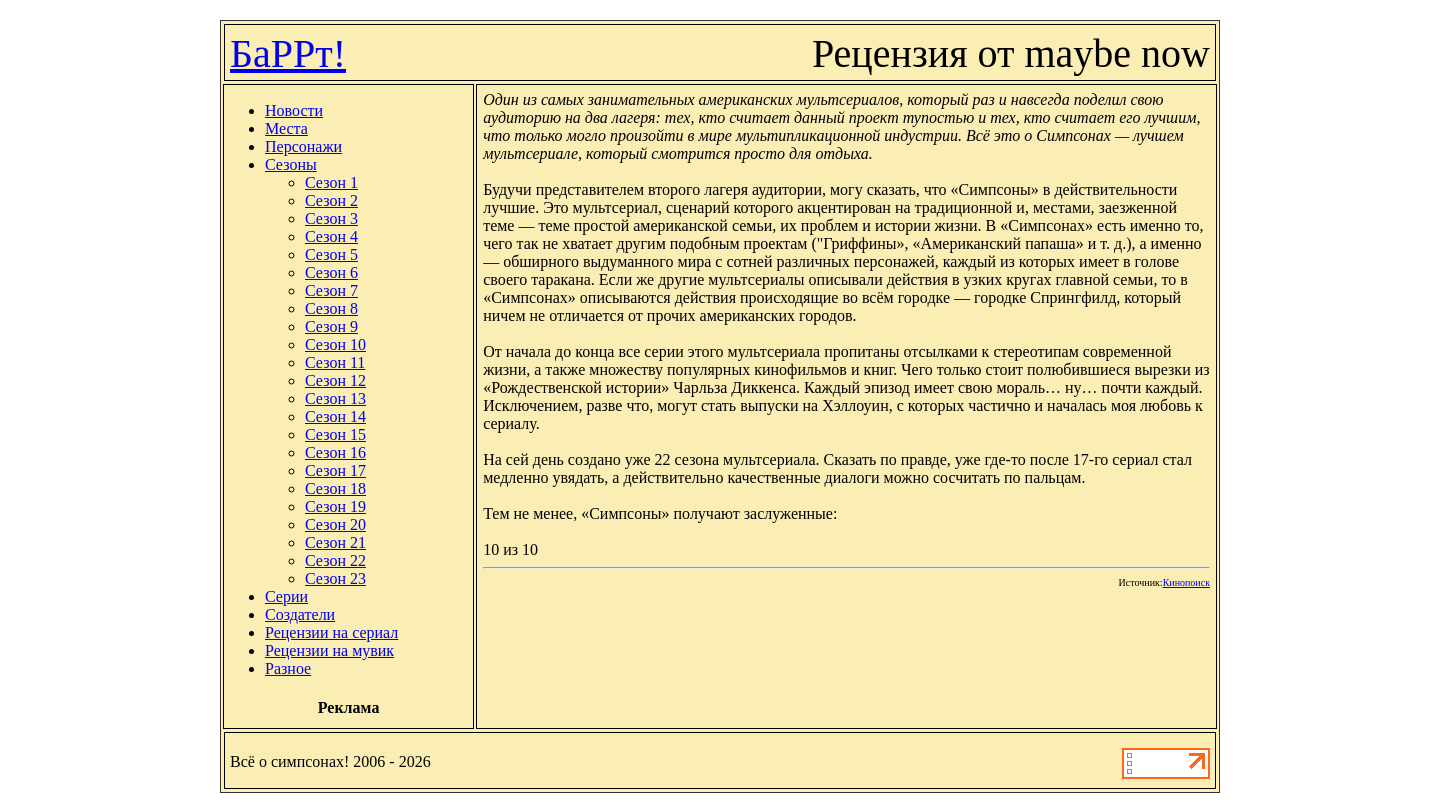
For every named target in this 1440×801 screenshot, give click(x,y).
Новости (294, 110)
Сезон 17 (335, 470)
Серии (286, 596)
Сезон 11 (335, 362)
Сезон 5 (331, 254)
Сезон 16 (335, 452)
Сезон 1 (331, 182)
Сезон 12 (335, 380)
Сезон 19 (335, 506)
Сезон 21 (335, 542)
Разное (288, 668)
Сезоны (291, 164)
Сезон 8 (331, 308)
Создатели (300, 614)
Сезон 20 (335, 524)
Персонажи (303, 146)
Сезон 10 (335, 344)
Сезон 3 (331, 218)
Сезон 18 (335, 488)
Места (286, 128)
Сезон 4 (331, 236)
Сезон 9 (331, 326)
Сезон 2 (331, 200)
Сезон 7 (331, 290)
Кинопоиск (1186, 582)
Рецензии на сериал (331, 632)
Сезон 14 (335, 416)
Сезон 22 (335, 560)
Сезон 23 (335, 578)
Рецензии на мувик (329, 650)
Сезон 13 (335, 398)
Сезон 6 (331, 272)
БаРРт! (288, 53)
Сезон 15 (335, 434)
